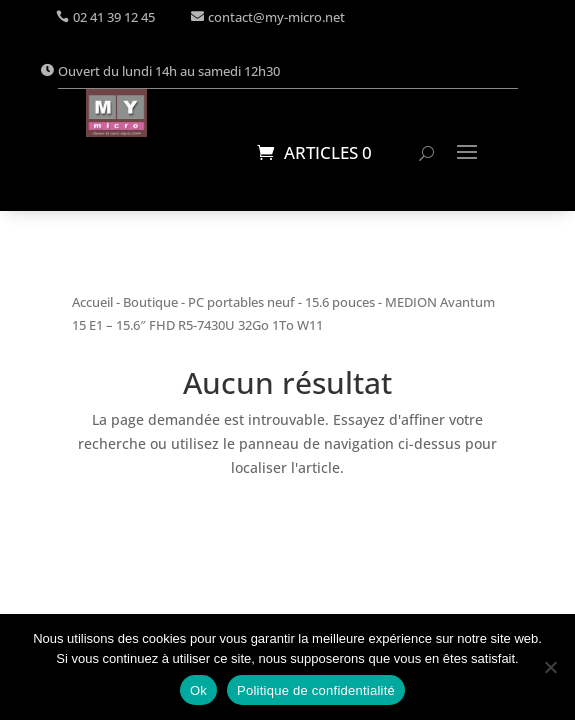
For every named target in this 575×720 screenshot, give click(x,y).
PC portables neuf (241, 302)
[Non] (550, 667)
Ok (198, 690)
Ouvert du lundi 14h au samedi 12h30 (169, 71)
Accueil (92, 302)
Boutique (150, 302)
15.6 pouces (340, 302)
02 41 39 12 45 (114, 17)
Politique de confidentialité (316, 690)
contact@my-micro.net (276, 17)
